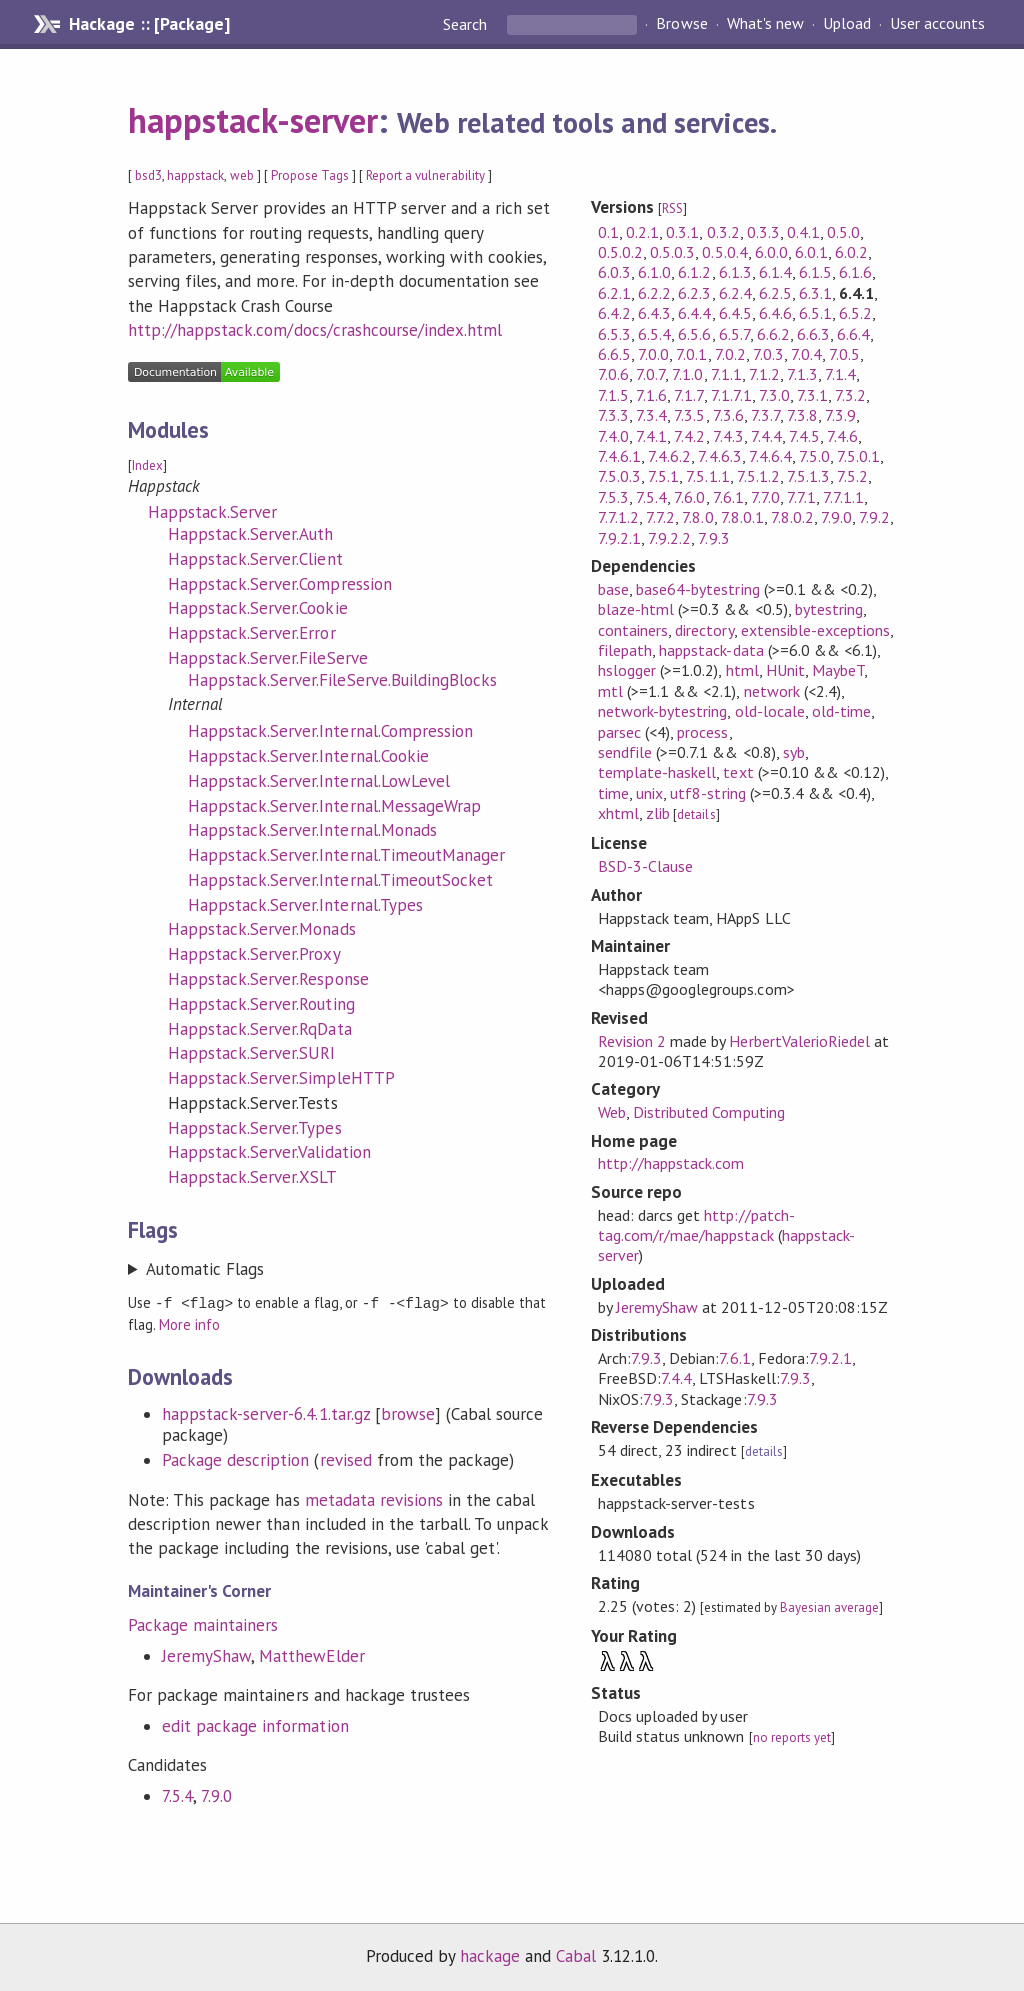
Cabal (576, 1955)
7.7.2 (660, 517)
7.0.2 (730, 354)
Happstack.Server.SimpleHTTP (281, 1078)
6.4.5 (735, 313)
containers (633, 630)
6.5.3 (614, 334)
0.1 (608, 232)
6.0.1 (811, 252)
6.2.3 (694, 293)
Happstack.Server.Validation (269, 1152)
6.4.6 (775, 313)
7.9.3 (713, 538)
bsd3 (148, 175)
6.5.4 (654, 334)
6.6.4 (853, 334)
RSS (672, 208)
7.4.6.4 (770, 456)
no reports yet (792, 1737)
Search (467, 24)
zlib (658, 813)
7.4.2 (689, 436)
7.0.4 (806, 354)
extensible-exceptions (816, 630)
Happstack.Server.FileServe (268, 658)
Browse (681, 24)
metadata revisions (374, 1499)
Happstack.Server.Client (255, 559)
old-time (841, 711)
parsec (619, 732)
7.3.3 (613, 415)
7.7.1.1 (843, 497)
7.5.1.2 (758, 476)
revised (346, 1459)
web (242, 175)
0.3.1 (682, 232)
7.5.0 (814, 456)
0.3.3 (763, 232)
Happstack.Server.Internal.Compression (330, 731)
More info (189, 1323)
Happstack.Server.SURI (252, 1053)
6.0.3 (614, 272)
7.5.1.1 (707, 476)
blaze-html (636, 609)
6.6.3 (813, 334)
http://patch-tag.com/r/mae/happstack (696, 1225)
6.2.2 (654, 293)
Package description (235, 1459)
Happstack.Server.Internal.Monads (312, 830)
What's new (765, 24)
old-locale (770, 711)
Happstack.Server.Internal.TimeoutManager (346, 855)
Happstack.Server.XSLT (253, 1177)
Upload (847, 24)
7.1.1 (726, 374)
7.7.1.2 (618, 517)
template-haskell (657, 772)
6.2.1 (614, 293)
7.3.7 (765, 415)
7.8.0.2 (792, 517)
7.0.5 (844, 354)
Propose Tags (310, 175)
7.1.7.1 (731, 395)
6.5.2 (855, 313)
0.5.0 (843, 232)
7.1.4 (840, 374)
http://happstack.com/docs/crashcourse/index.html (315, 330)
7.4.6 (842, 436)
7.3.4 (651, 415)
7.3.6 (728, 415)
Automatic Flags (205, 1269)
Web (612, 1112)
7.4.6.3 (719, 456)
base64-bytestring (697, 589)
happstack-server (253, 120)
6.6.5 (614, 354)
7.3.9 (840, 415)
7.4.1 (651, 436)
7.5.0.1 (858, 456)
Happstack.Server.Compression (280, 584)
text (738, 772)
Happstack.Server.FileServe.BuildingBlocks (342, 680)
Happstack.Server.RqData (260, 1029)
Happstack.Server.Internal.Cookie (308, 756)
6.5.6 (694, 334)
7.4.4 (766, 436)
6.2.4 (735, 293)
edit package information (255, 1725)
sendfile (625, 752)
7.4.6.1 (619, 456)
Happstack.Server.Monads (262, 929)
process (702, 732)
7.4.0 (613, 436)
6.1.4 (775, 272)
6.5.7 (734, 334)
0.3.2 (723, 232)
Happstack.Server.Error (252, 633)
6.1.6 (855, 272)
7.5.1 (663, 476)
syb (794, 752)
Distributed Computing (709, 1112)
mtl (610, 691)
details (696, 814)
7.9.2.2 (669, 538)
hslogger (627, 670)
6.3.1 (815, 293)
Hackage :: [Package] (149, 24)
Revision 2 (632, 1041)
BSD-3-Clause (645, 866)
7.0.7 (650, 374)
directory (704, 630)
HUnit (785, 670)
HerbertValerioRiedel (799, 1041)
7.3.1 (812, 395)
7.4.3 (728, 436)
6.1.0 (654, 272)
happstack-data (711, 650)
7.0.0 (653, 354)
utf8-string (707, 793)
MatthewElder (311, 1655)
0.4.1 (803, 232)
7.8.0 (697, 517)
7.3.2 (850, 395)
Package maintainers (203, 1624)
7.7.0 (765, 497)
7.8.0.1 (742, 517)
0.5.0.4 (724, 252)
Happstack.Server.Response (268, 979)
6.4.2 (614, 313)
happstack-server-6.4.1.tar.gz (266, 1413)
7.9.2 (874, 517)
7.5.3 (613, 497)
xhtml (618, 813)
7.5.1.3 (808, 476)
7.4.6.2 (669, 456)
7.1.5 (613, 395)
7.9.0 (216, 1795)
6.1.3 (735, 272)
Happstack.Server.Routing (261, 1004)
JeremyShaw (206, 1655)
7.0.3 (768, 354)
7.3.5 (689, 415)
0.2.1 (642, 232)
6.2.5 (775, 293)
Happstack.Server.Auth (251, 534)
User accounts (937, 24)
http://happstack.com (671, 1163)
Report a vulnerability (425, 175)
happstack (195, 175)
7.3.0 (774, 395)
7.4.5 (804, 436)
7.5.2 (852, 476)
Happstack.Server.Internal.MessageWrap (334, 806)
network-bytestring (662, 711)
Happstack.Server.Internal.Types (305, 905)
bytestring (829, 609)
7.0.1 (691, 354)
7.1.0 (687, 374)
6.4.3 (654, 313)
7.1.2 (764, 374)
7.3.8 (802, 415)
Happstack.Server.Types (255, 1128)
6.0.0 (771, 252)
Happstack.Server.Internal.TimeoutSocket (340, 880)
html (742, 670)
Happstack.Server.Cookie (258, 608)
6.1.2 (694, 272)
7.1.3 (802, 374)
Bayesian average (829, 1607)
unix (649, 793)
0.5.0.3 (672, 252)
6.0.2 (851, 252)
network (772, 691)
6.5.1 (815, 313)
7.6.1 (728, 497)
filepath (625, 650)
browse (408, 1413)
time (613, 793)
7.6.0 (689, 497)
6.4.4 (694, 313)
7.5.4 (177, 1795)
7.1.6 (651, 395)
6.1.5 (815, 272)
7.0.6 (613, 374)
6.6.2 (773, 334)
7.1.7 (688, 395)
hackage (490, 1955)
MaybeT (838, 670)
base (613, 589)
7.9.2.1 (619, 538)
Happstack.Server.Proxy (254, 954)
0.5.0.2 (620, 252)
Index (147, 465)
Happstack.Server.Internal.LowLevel (319, 781)
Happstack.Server (212, 512)
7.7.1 (801, 497)
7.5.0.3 (619, 476)
